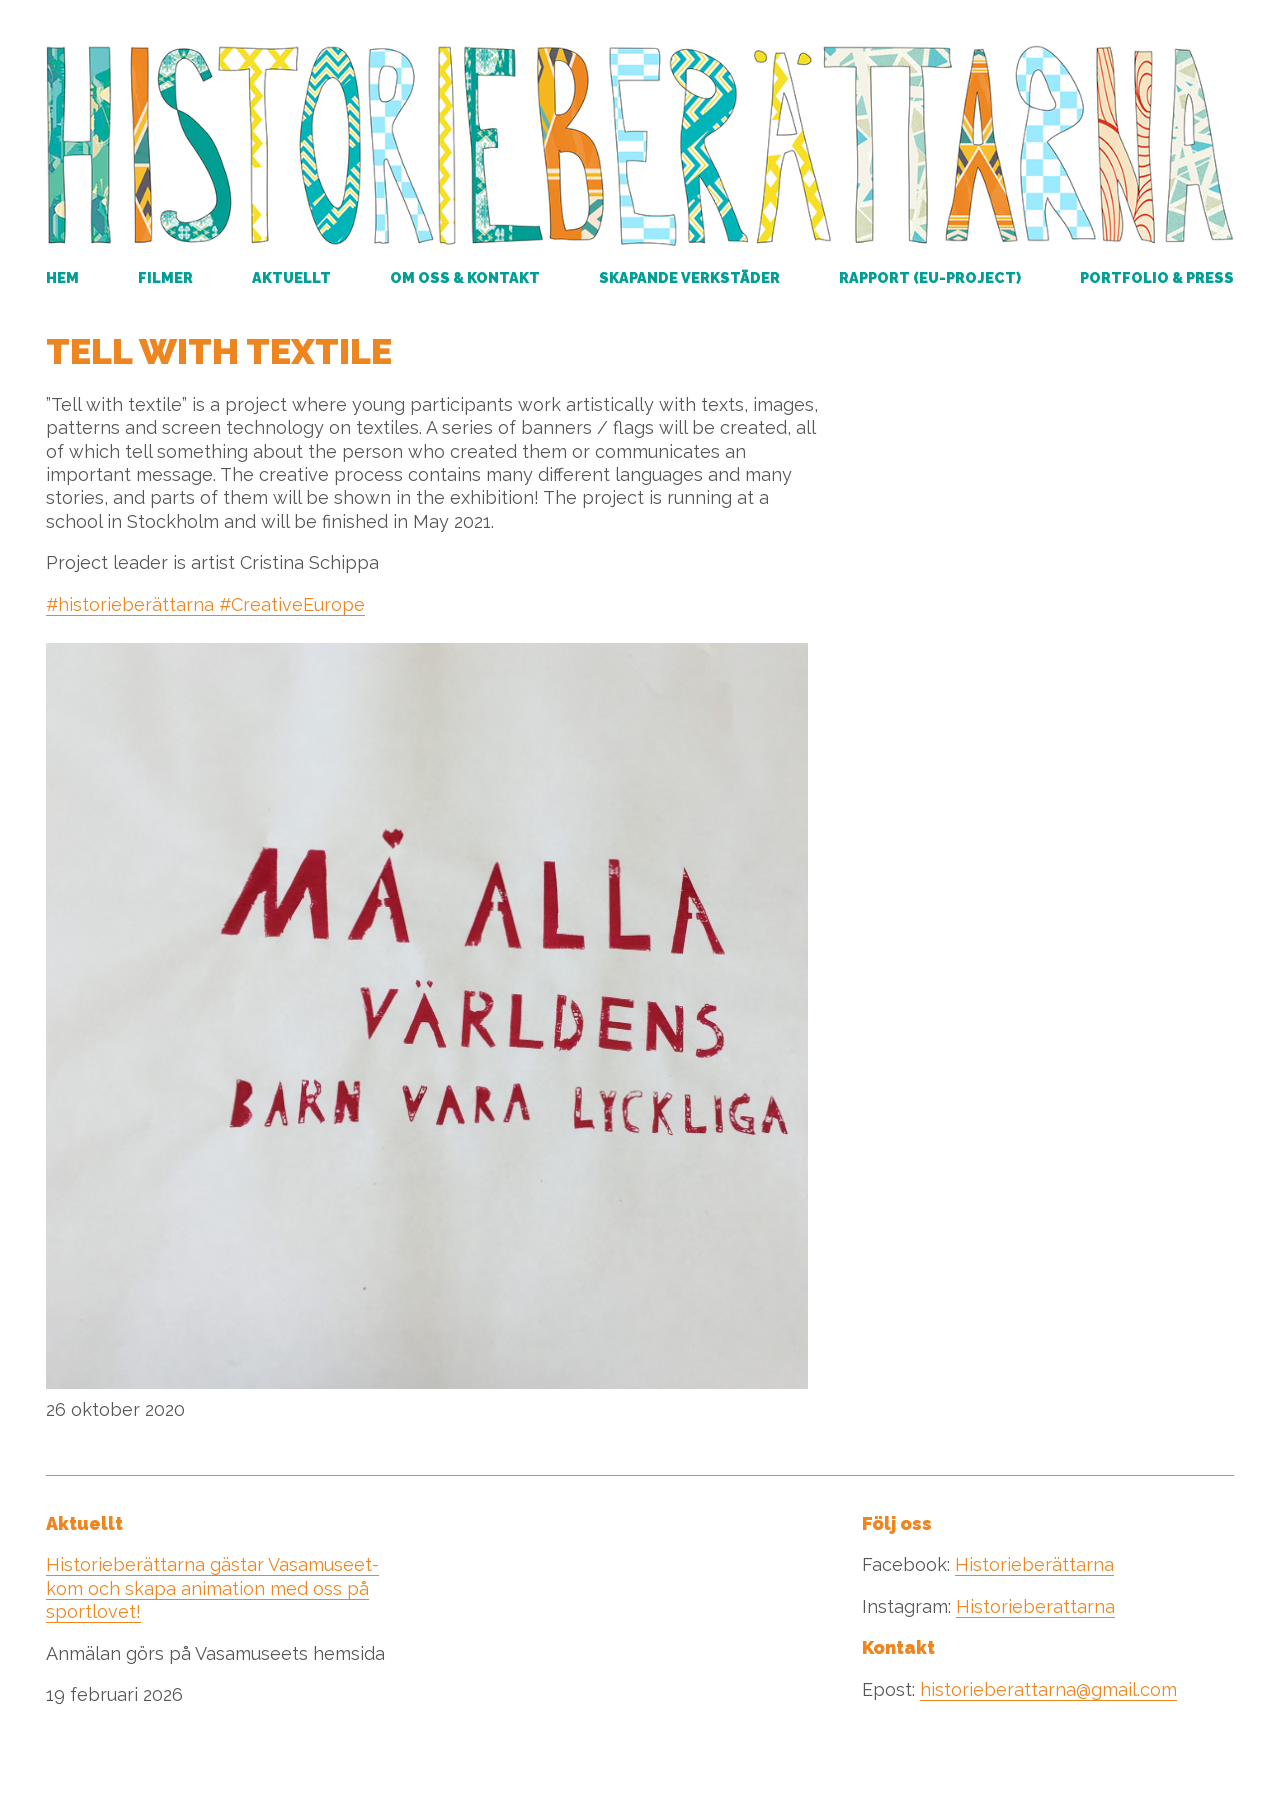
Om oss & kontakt (465, 277)
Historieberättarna (1034, 1564)
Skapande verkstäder (689, 277)
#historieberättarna (130, 604)
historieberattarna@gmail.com (1048, 1689)
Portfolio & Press (1157, 277)
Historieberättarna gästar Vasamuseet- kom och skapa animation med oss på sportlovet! (212, 1588)
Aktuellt (291, 277)
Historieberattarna (1035, 1606)
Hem (62, 277)
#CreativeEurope (289, 604)
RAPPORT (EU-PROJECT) (930, 277)
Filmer (165, 277)
